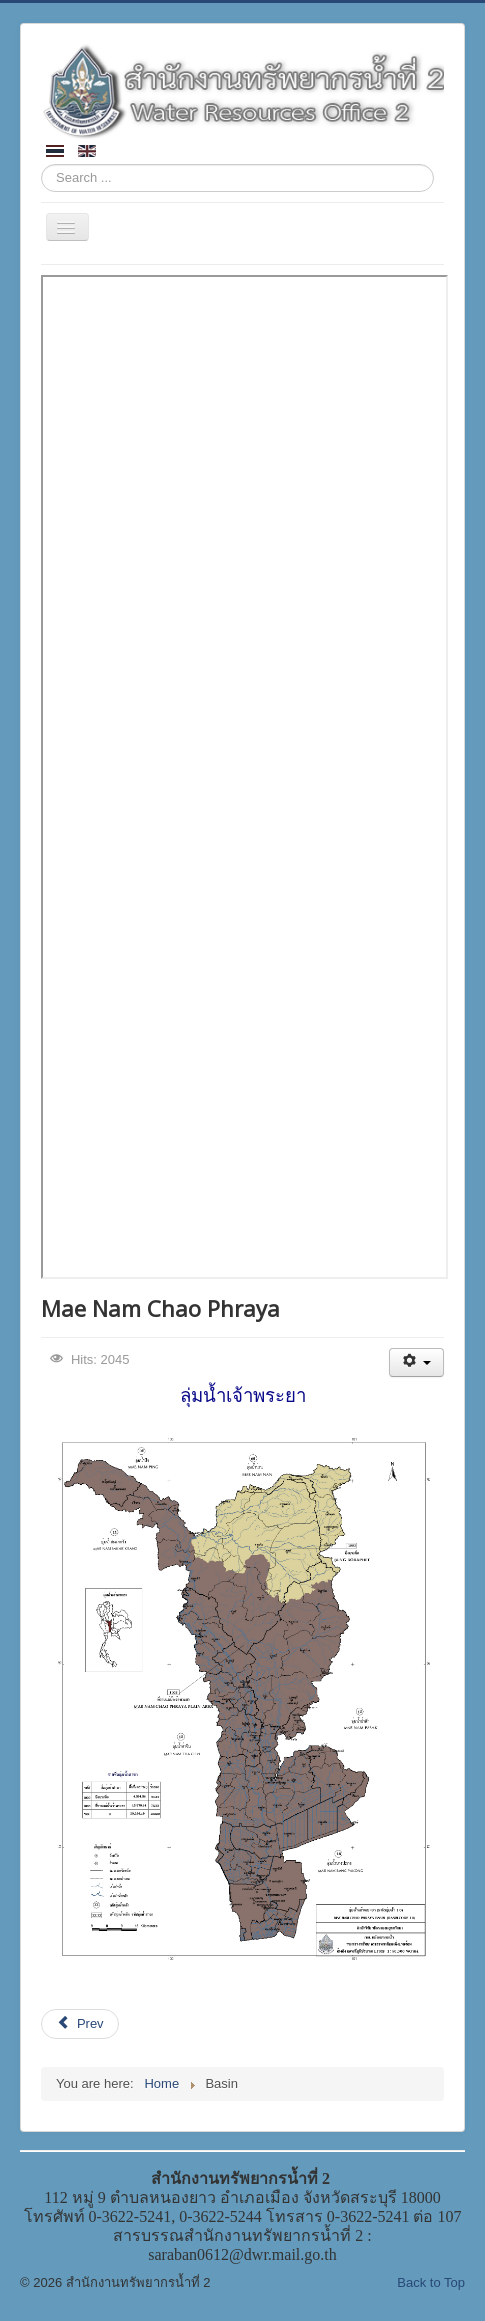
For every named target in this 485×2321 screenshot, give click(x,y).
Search (41, 164)
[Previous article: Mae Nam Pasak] (80, 2024)
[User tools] (416, 1362)
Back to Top (431, 2282)
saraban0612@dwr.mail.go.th (242, 2254)
